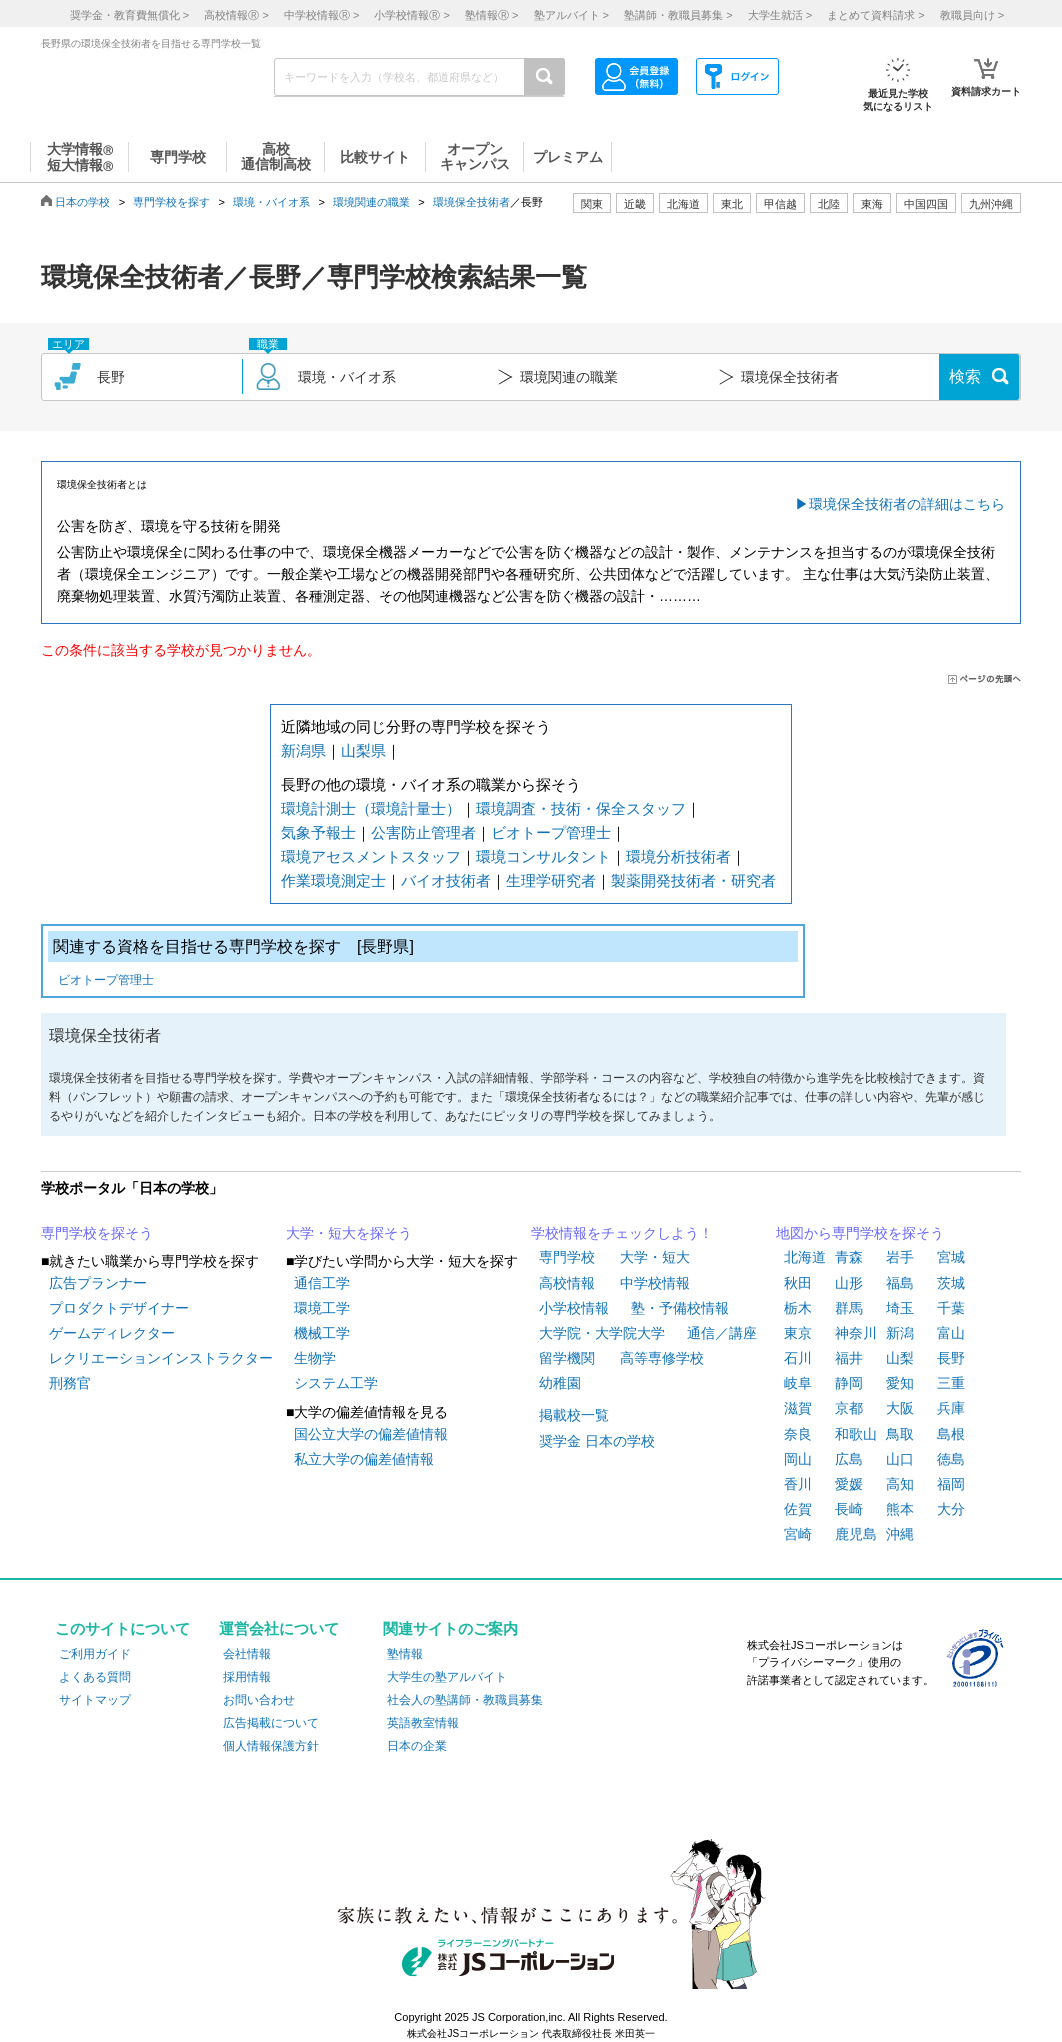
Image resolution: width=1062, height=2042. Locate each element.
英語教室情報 (423, 1723)
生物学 (315, 1358)
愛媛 (849, 1484)
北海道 (683, 204)
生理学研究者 (551, 880)
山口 (900, 1459)
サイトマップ (95, 1700)
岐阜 (798, 1383)
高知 (900, 1484)
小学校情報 (574, 1308)
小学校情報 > (411, 15)
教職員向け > (972, 15)
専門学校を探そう (97, 1233)
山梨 (900, 1358)
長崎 (849, 1509)
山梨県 (363, 750)
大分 (951, 1509)
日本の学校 (82, 202)
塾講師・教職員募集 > (678, 15)
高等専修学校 (662, 1358)
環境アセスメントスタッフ (371, 856)
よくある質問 (95, 1677)
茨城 (951, 1283)
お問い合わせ (259, 1700)
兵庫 (951, 1408)
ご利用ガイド (95, 1654)
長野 (951, 1358)
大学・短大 (655, 1257)
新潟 (900, 1333)
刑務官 (70, 1383)
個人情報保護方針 (271, 1746)
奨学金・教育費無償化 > (129, 15)
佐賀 (798, 1509)
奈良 (798, 1434)
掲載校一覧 (574, 1415)
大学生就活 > (780, 15)
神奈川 (856, 1333)
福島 (900, 1283)
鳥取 (900, 1434)
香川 (798, 1484)
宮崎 (798, 1534)
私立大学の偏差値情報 (364, 1459)
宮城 (951, 1257)
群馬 (849, 1308)
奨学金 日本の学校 (597, 1441)
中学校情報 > (321, 15)
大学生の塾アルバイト (447, 1677)
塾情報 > (491, 15)
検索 (965, 376)
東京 (798, 1333)
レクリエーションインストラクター (161, 1358)
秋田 (798, 1283)
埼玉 (900, 1308)
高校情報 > (236, 15)
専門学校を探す (171, 202)
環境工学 (322, 1308)
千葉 (951, 1308)
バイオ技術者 (446, 880)
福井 (849, 1358)
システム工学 (336, 1383)
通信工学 (322, 1283)
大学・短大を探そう (349, 1233)
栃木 (798, 1308)
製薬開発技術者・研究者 (693, 880)
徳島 (951, 1459)
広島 (849, 1459)
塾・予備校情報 (680, 1308)
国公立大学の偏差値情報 (371, 1434)
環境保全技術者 (471, 202)
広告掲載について (271, 1723)
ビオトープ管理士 (551, 832)
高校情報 (567, 1283)
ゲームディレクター (112, 1333)
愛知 (900, 1383)
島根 (951, 1434)
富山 (951, 1333)
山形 (849, 1283)
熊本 (900, 1509)
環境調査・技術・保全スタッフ (581, 808)
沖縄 (900, 1534)
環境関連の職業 (371, 202)
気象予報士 (318, 832)
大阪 (900, 1408)
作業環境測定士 (333, 880)
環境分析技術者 (678, 856)
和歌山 (856, 1434)
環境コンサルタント (543, 856)
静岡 (849, 1383)
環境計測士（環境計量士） (371, 808)
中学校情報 (655, 1283)
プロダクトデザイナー (119, 1308)
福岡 (951, 1484)
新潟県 (303, 750)
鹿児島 (856, 1534)
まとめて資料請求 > (875, 15)
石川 (798, 1358)
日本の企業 (417, 1746)
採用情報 (247, 1677)
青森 (849, 1257)
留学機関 (567, 1358)
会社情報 (247, 1654)
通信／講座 (722, 1333)
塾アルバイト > (571, 15)
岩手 (900, 1257)
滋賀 (798, 1408)
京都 (849, 1408)
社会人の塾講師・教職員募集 (465, 1700)
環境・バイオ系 (271, 202)
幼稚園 (560, 1383)
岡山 (798, 1459)
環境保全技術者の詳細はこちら (907, 504)
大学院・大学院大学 (602, 1333)
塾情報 (405, 1654)
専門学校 (567, 1257)
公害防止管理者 (423, 832)
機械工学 (322, 1333)
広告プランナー (98, 1283)
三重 (951, 1383)
